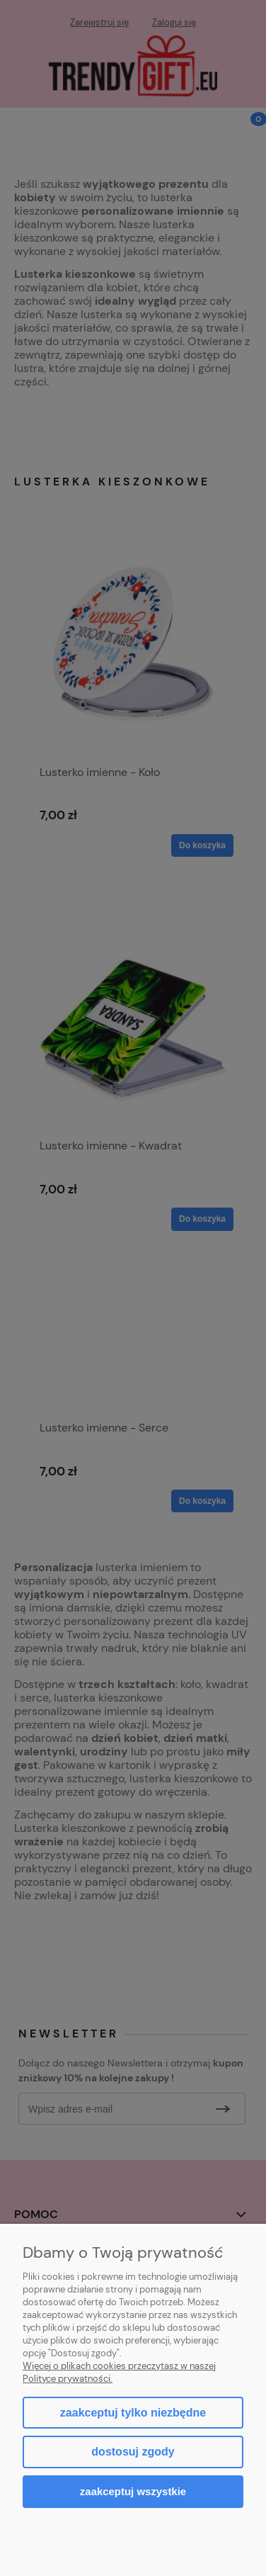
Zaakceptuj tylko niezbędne (133, 2413)
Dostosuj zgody (132, 2452)
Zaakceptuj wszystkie (133, 2491)
